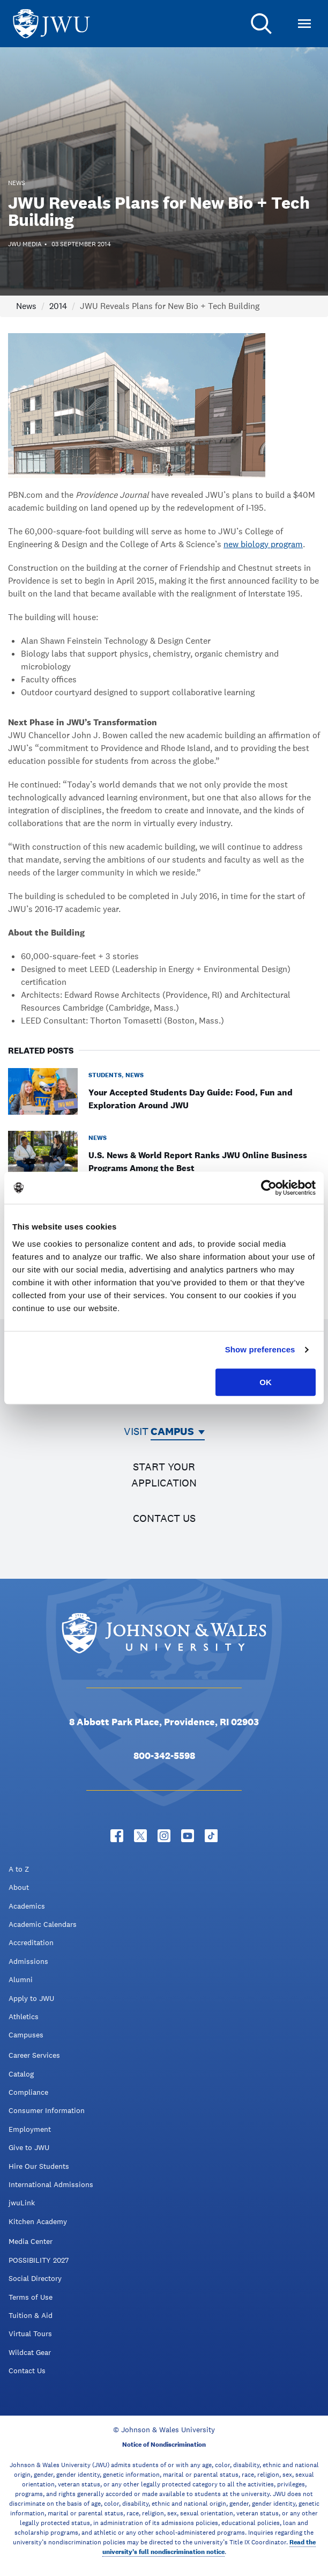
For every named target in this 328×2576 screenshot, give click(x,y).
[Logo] (51, 24)
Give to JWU (29, 2147)
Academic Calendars (43, 1924)
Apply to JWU (31, 1998)
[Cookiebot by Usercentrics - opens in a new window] (269, 1188)
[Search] (262, 24)
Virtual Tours (30, 2333)
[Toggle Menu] (304, 24)
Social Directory (35, 2278)
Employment (30, 2129)
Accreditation (31, 1942)
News (26, 306)
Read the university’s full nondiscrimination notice (209, 2547)
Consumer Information (47, 2110)
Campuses (26, 2035)
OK (265, 1382)
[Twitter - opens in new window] (140, 1835)
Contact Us (27, 2370)
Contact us (164, 1518)
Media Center (31, 2241)
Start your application (164, 1475)
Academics (27, 1906)
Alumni (21, 1979)
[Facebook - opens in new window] (117, 1835)
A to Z (19, 1869)
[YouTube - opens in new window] (187, 1835)
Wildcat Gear (30, 2352)
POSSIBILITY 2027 (39, 2260)
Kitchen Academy (38, 2221)
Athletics (24, 2016)
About (19, 1887)
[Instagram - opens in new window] (164, 1835)
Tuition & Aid (31, 2315)
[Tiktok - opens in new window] (211, 1835)
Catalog (21, 2074)
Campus (172, 1431)
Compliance (28, 2092)
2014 (58, 306)
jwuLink (22, 2202)
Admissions (28, 1961)
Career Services (34, 2055)
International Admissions (51, 2184)
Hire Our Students (39, 2166)
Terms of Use (31, 2297)
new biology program (263, 544)
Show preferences (260, 1349)
